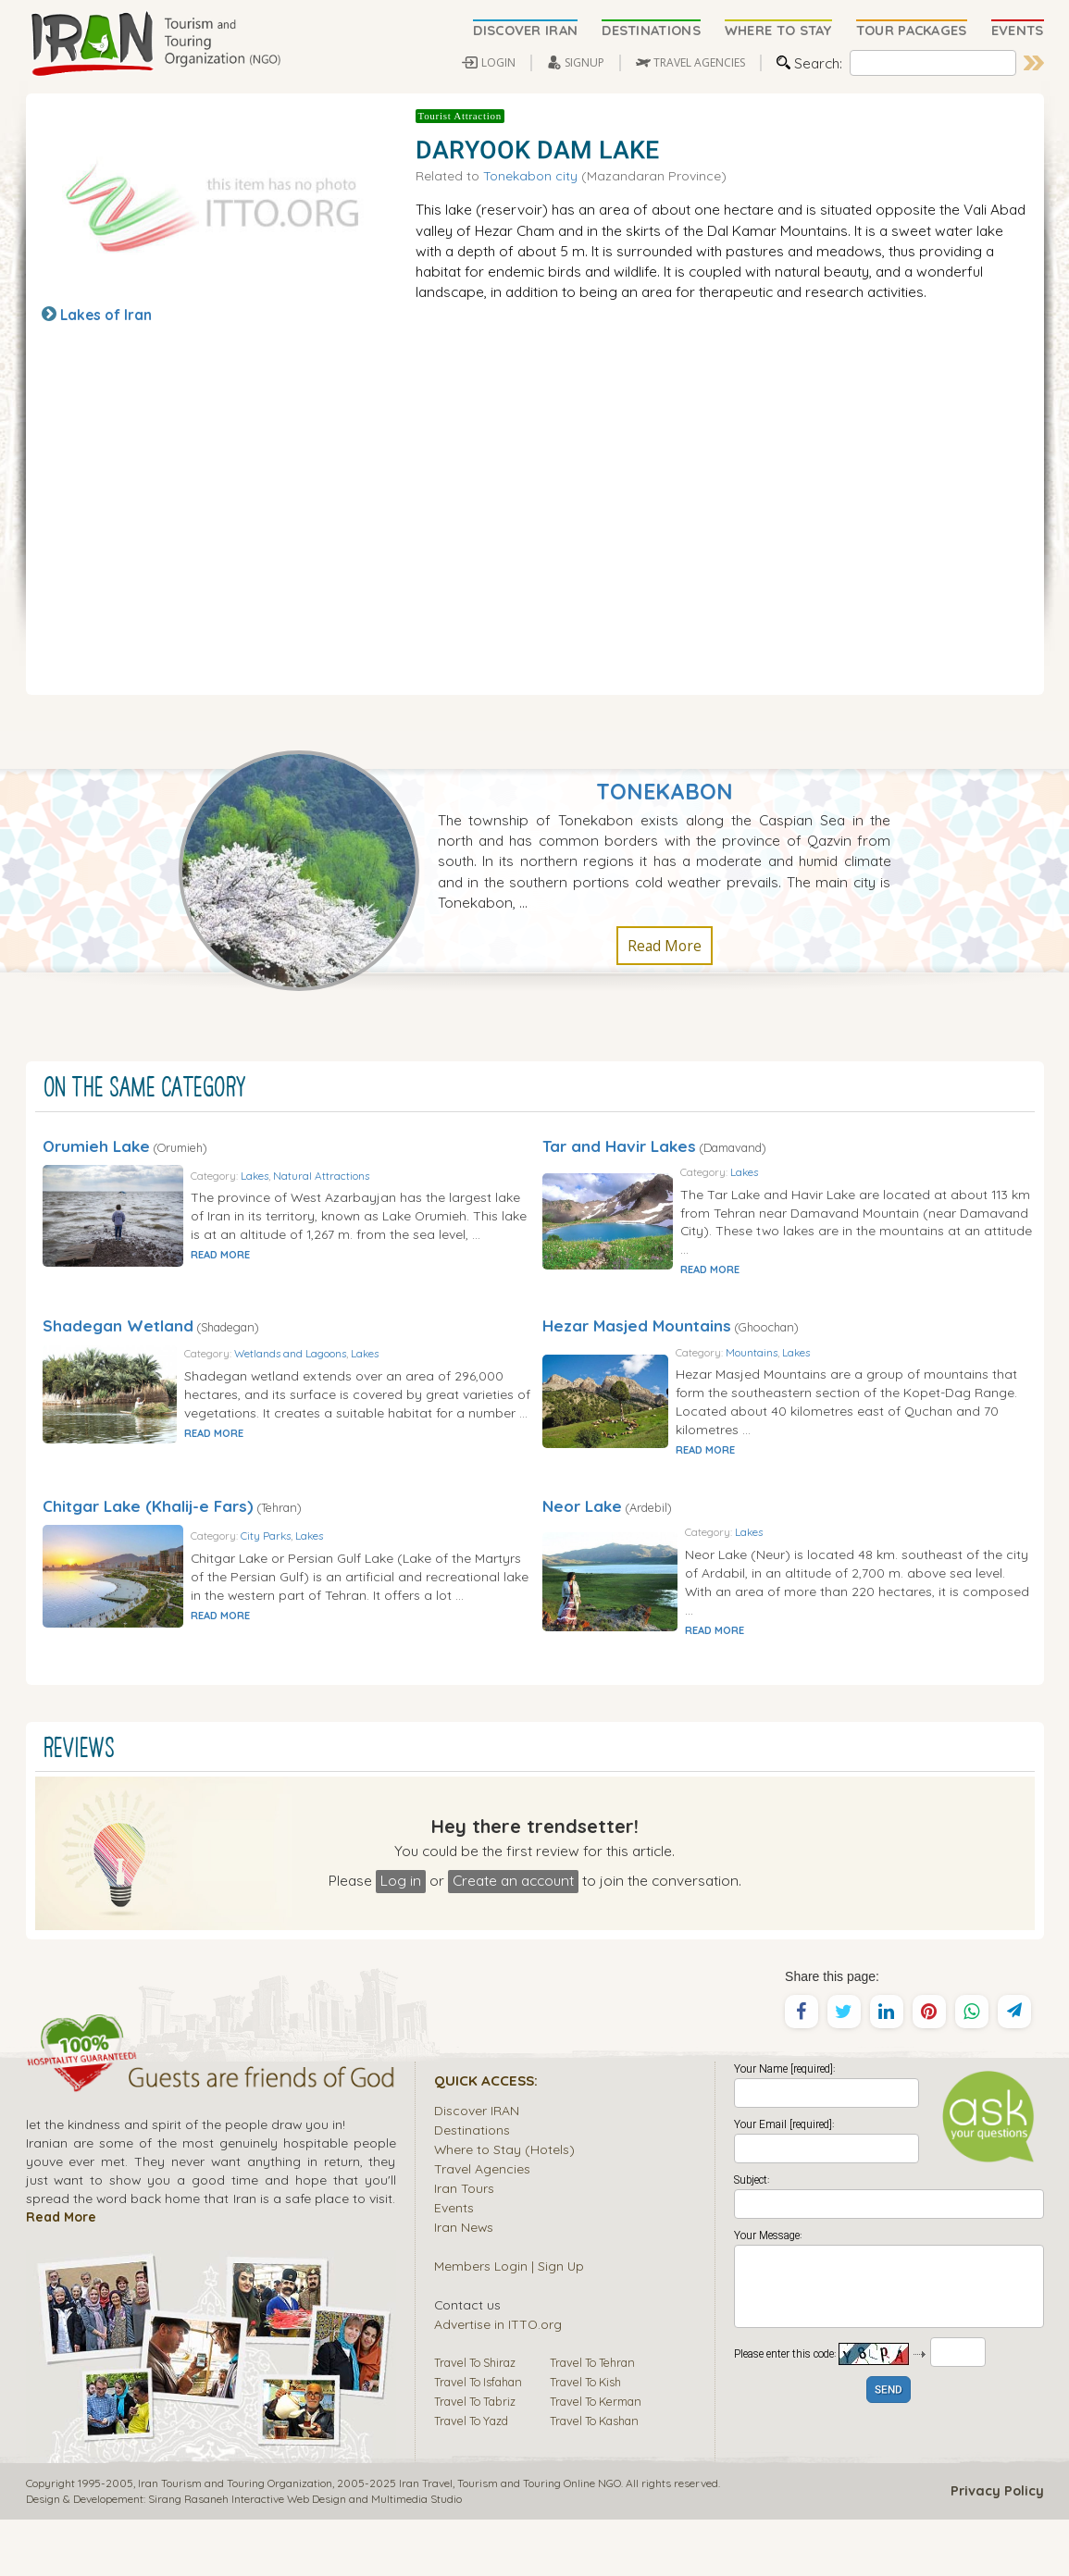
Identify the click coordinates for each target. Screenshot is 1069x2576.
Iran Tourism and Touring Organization (235, 2539)
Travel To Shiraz (475, 2418)
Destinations (472, 2186)
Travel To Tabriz (475, 2457)
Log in (400, 1936)
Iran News (463, 2283)
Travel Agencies (482, 2225)
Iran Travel (426, 2539)
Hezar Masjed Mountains (636, 1345)
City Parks (319, 1579)
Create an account (513, 1936)
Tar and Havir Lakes (619, 1146)
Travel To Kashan (594, 2477)
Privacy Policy (997, 2547)
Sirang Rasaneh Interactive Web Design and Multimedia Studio (305, 2555)
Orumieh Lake (96, 1146)
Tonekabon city (530, 175)
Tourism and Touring (509, 2539)
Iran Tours (464, 2244)
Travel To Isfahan (478, 2438)
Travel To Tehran (592, 2418)
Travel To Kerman (595, 2457)
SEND (888, 2447)
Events (454, 2264)
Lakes (308, 1181)
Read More (665, 945)
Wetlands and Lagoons (350, 1380)
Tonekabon (664, 791)
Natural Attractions (375, 1181)
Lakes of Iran (106, 314)
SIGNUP (584, 62)
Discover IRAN (476, 2166)
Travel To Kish (585, 2438)
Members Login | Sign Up (509, 2322)
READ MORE (274, 1279)
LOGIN (498, 62)
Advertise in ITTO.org (498, 2380)
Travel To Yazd (471, 2477)
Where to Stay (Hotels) (504, 2205)
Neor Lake (582, 1544)
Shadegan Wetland (118, 1345)
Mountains (820, 1380)
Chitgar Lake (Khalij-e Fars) (148, 1544)
